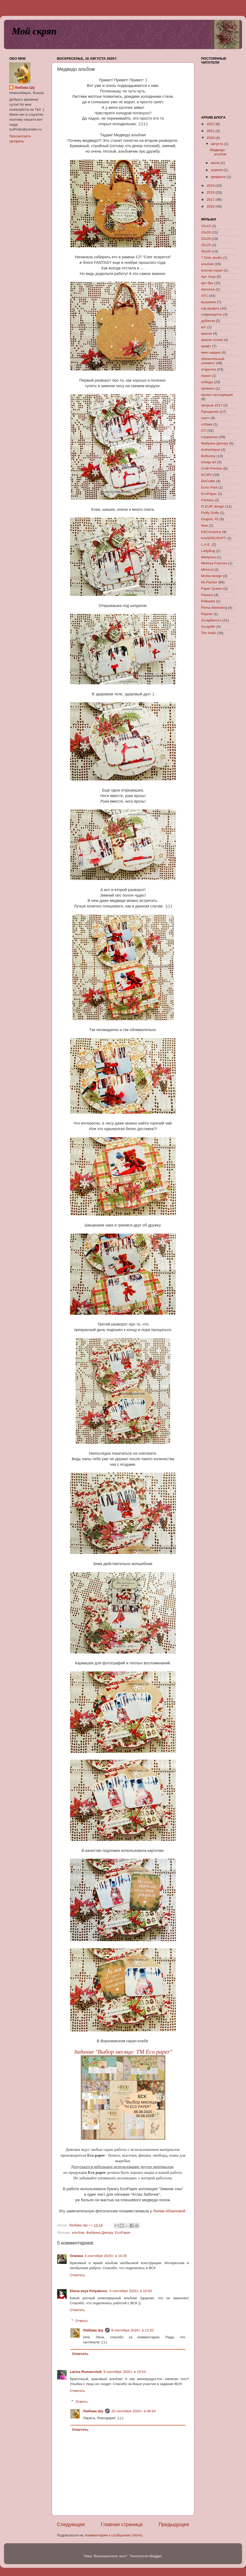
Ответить (77, 2275)
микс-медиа (211, 352)
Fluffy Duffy (210, 513)
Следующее (71, 2524)
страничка (209, 437)
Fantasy (207, 500)
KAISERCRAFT (213, 538)
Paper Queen (211, 589)
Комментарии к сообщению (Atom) (113, 2535)
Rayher (207, 614)
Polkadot (208, 601)
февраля (219, 177)
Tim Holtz (208, 633)
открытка (208, 369)
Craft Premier (211, 468)
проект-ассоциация (217, 395)
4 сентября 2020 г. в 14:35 (106, 2256)
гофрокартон (211, 314)
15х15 (206, 226)
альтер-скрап (212, 270)
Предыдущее (173, 2524)
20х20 (206, 239)
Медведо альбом (218, 152)
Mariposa (208, 557)
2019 (211, 186)
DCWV (206, 475)
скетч (205, 418)
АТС (204, 296)
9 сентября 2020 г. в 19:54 (124, 2372)
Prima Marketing (214, 608)
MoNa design (211, 576)
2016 (211, 206)
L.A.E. (206, 544)
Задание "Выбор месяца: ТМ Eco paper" (123, 2051)
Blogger (155, 2556)
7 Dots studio (211, 258)
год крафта (210, 308)
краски (206, 333)
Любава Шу (93, 2330)
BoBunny (208, 456)
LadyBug (208, 551)
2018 (211, 192)
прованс (208, 388)
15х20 (206, 232)
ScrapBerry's (211, 620)
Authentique (210, 450)
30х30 (206, 251)
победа (207, 382)
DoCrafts (208, 481)
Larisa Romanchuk (86, 2372)
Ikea (204, 525)
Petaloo (207, 595)
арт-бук (207, 283)
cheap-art (208, 462)
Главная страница (122, 2524)
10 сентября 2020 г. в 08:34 (133, 2411)
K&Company (211, 532)
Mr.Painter (209, 582)
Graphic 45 (209, 519)
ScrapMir (208, 627)
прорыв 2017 (211, 405)
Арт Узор (208, 277)
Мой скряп (34, 31)
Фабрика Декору (99, 2233)
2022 (211, 124)
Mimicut (207, 570)
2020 (211, 138)
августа (217, 144)
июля (215, 163)
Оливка (76, 2256)
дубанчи (208, 321)
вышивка (208, 302)
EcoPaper (122, 2233)
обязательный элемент (212, 361)
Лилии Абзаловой (168, 2211)
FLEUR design (212, 506)
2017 (211, 200)
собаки (206, 424)
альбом (78, 2233)
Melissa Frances (214, 563)
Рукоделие (210, 412)
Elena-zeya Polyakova (89, 2291)
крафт (206, 346)
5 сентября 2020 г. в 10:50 (131, 2291)
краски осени (212, 340)
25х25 (206, 245)
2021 (211, 131)
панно (206, 376)
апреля (217, 170)
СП (203, 431)
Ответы (81, 2321)
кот (203, 327)
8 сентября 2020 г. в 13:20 (132, 2330)
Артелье (208, 289)
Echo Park (209, 487)
